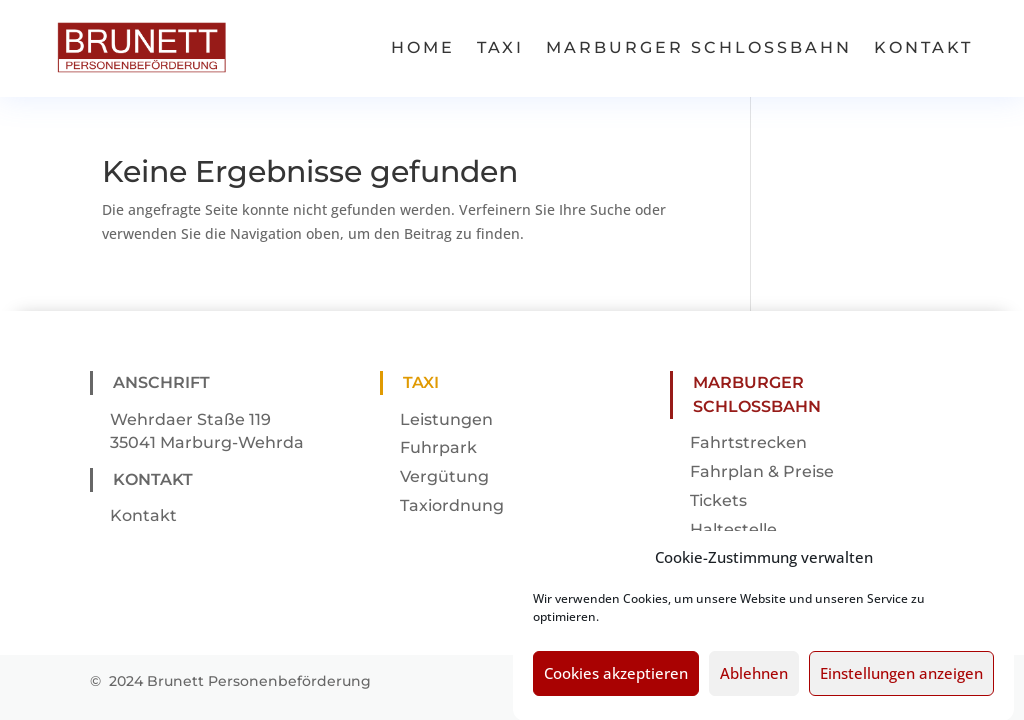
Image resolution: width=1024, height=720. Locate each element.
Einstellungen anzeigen (901, 683)
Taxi (500, 47)
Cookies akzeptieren (616, 683)
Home (423, 47)
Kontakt (923, 47)
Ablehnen (754, 683)
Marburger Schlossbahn (699, 47)
